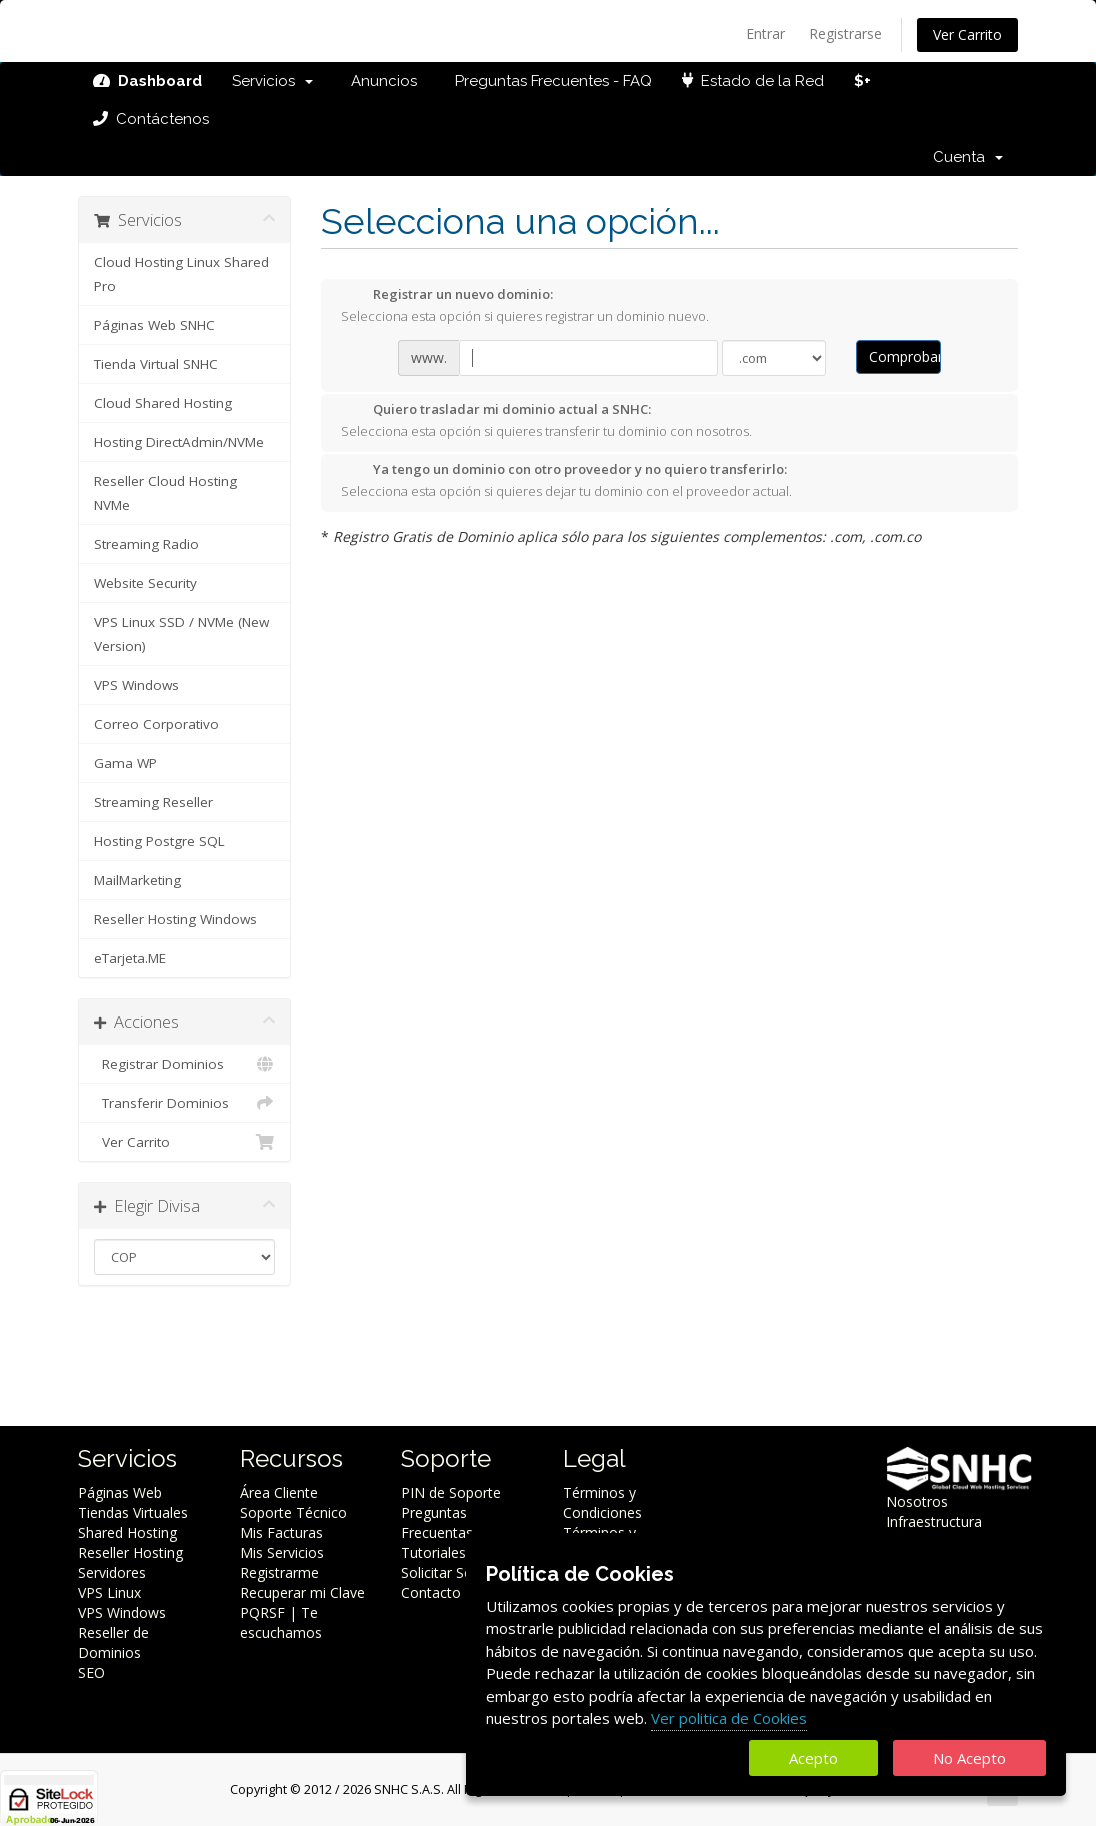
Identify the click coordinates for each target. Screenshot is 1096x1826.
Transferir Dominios (184, 1103)
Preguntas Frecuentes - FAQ (549, 81)
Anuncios (380, 81)
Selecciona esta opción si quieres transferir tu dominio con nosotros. (546, 420)
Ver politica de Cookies (729, 1718)
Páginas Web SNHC (154, 325)
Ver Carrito (967, 34)
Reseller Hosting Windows (175, 919)
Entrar (765, 33)
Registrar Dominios (184, 1064)
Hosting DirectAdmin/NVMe (179, 442)
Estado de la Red (753, 81)
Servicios (272, 81)
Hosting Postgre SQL (159, 841)
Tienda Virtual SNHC (156, 364)
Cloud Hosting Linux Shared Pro (181, 274)
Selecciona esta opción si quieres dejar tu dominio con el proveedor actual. (566, 480)
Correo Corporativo (156, 724)
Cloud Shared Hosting (163, 403)
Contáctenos (151, 119)
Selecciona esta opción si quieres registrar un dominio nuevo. (525, 305)
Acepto (813, 1758)
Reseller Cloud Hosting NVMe (165, 493)
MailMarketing (137, 880)
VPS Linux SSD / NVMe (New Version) (181, 634)
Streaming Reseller (153, 802)
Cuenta (968, 157)
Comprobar (905, 356)
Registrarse (845, 33)
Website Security (145, 583)
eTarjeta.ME (130, 958)
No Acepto (969, 1758)
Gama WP (125, 763)
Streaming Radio (146, 544)
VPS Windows (136, 685)
